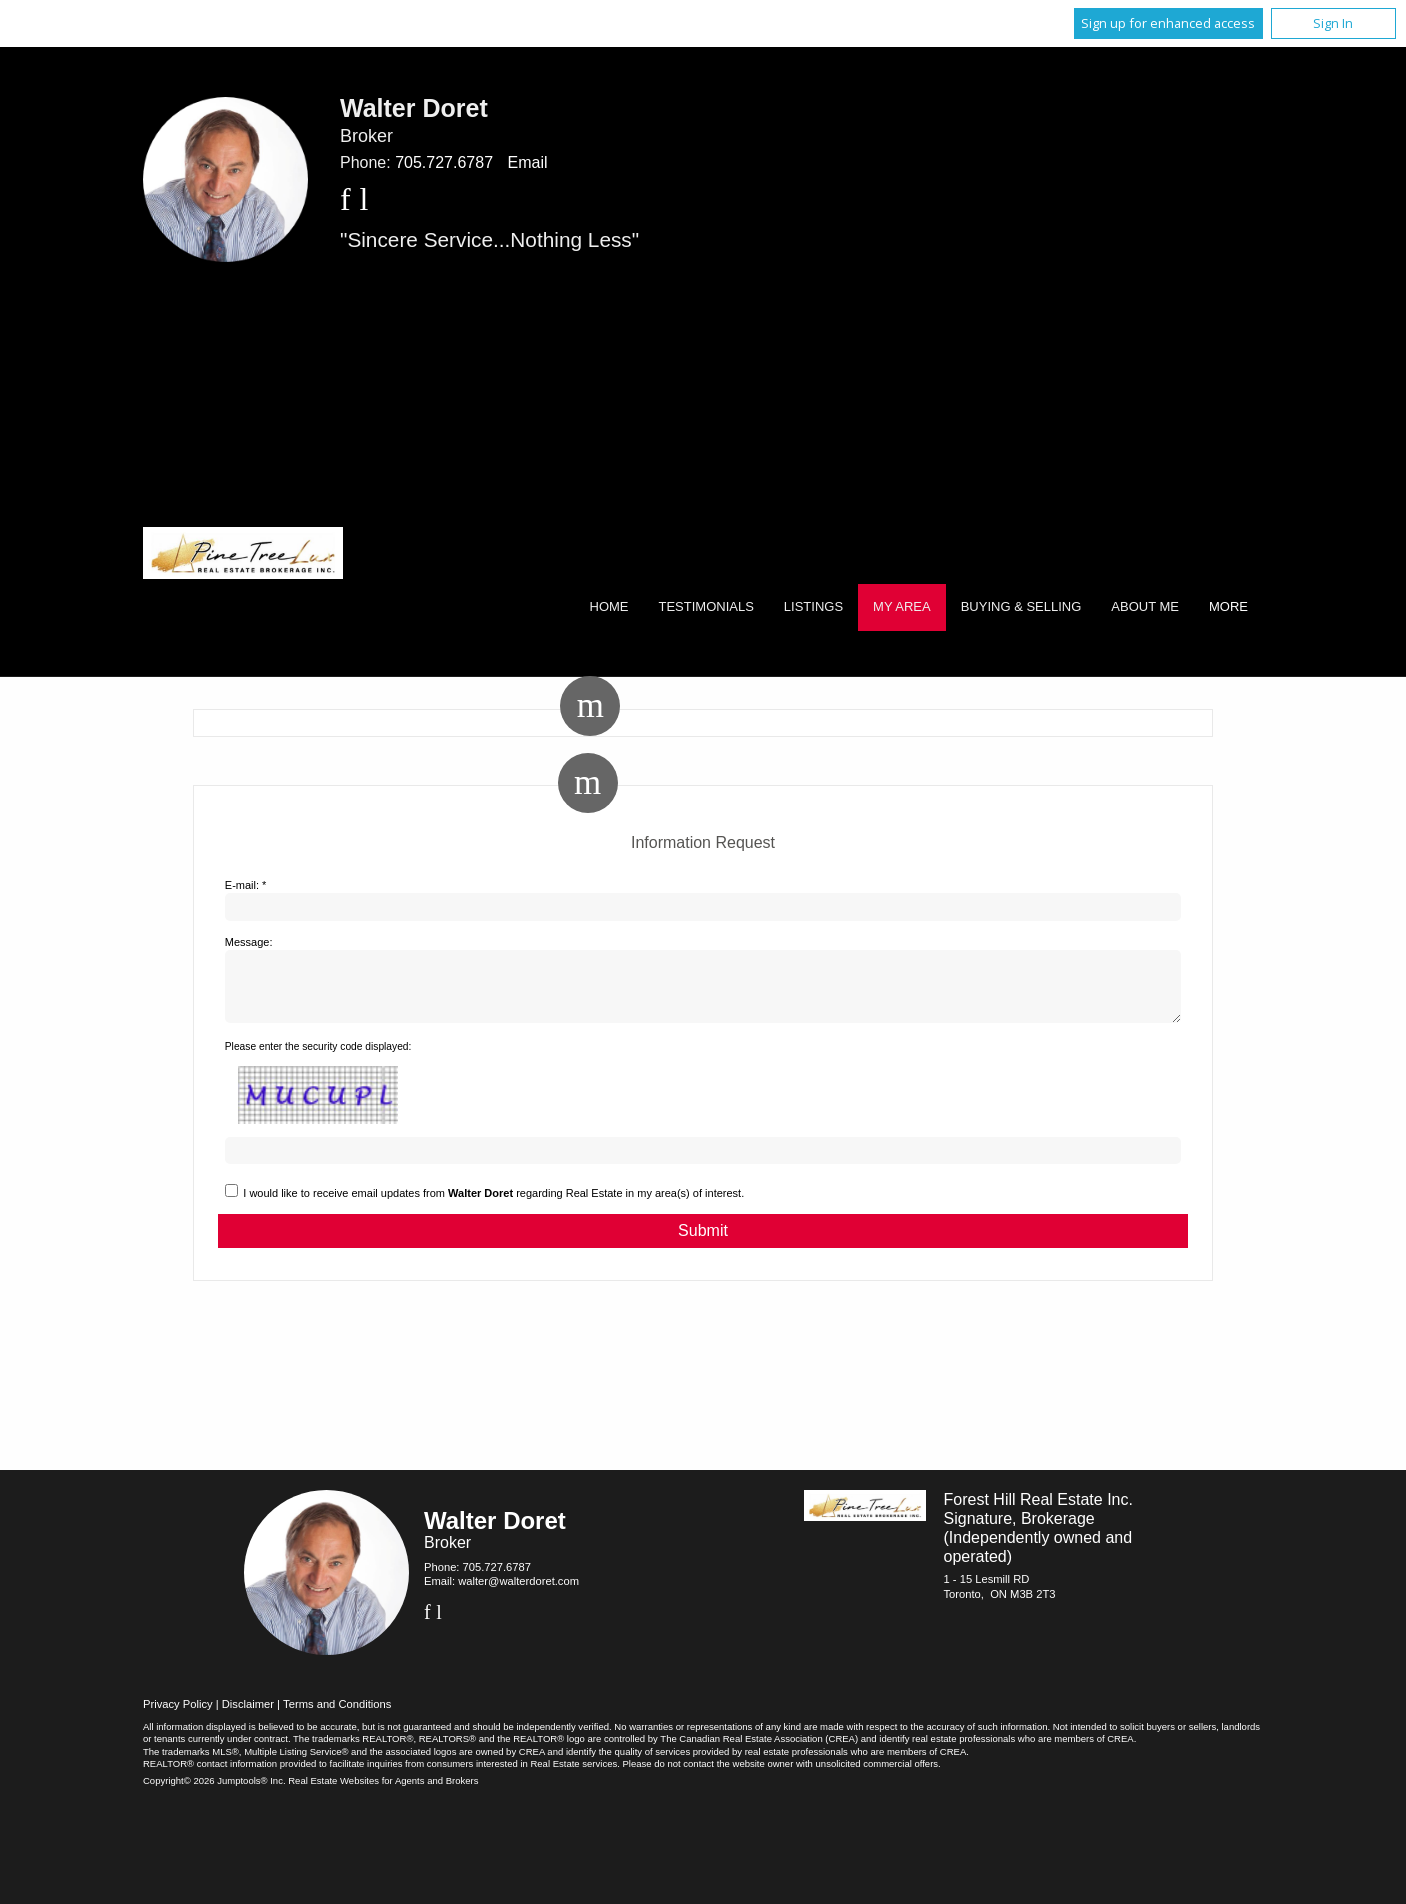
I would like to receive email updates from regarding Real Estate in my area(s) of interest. (493, 1205)
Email (527, 162)
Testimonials (706, 606)
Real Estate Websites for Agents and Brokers (383, 1792)
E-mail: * (246, 885)
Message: (249, 942)
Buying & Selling (1021, 606)
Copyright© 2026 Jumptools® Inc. (214, 1792)
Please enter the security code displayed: (318, 1058)
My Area (902, 606)
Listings (813, 606)
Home (609, 606)
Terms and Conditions (337, 1716)
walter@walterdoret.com (518, 1593)
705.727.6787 (444, 162)
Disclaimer (248, 1716)
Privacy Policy (178, 1716)
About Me (1145, 606)
